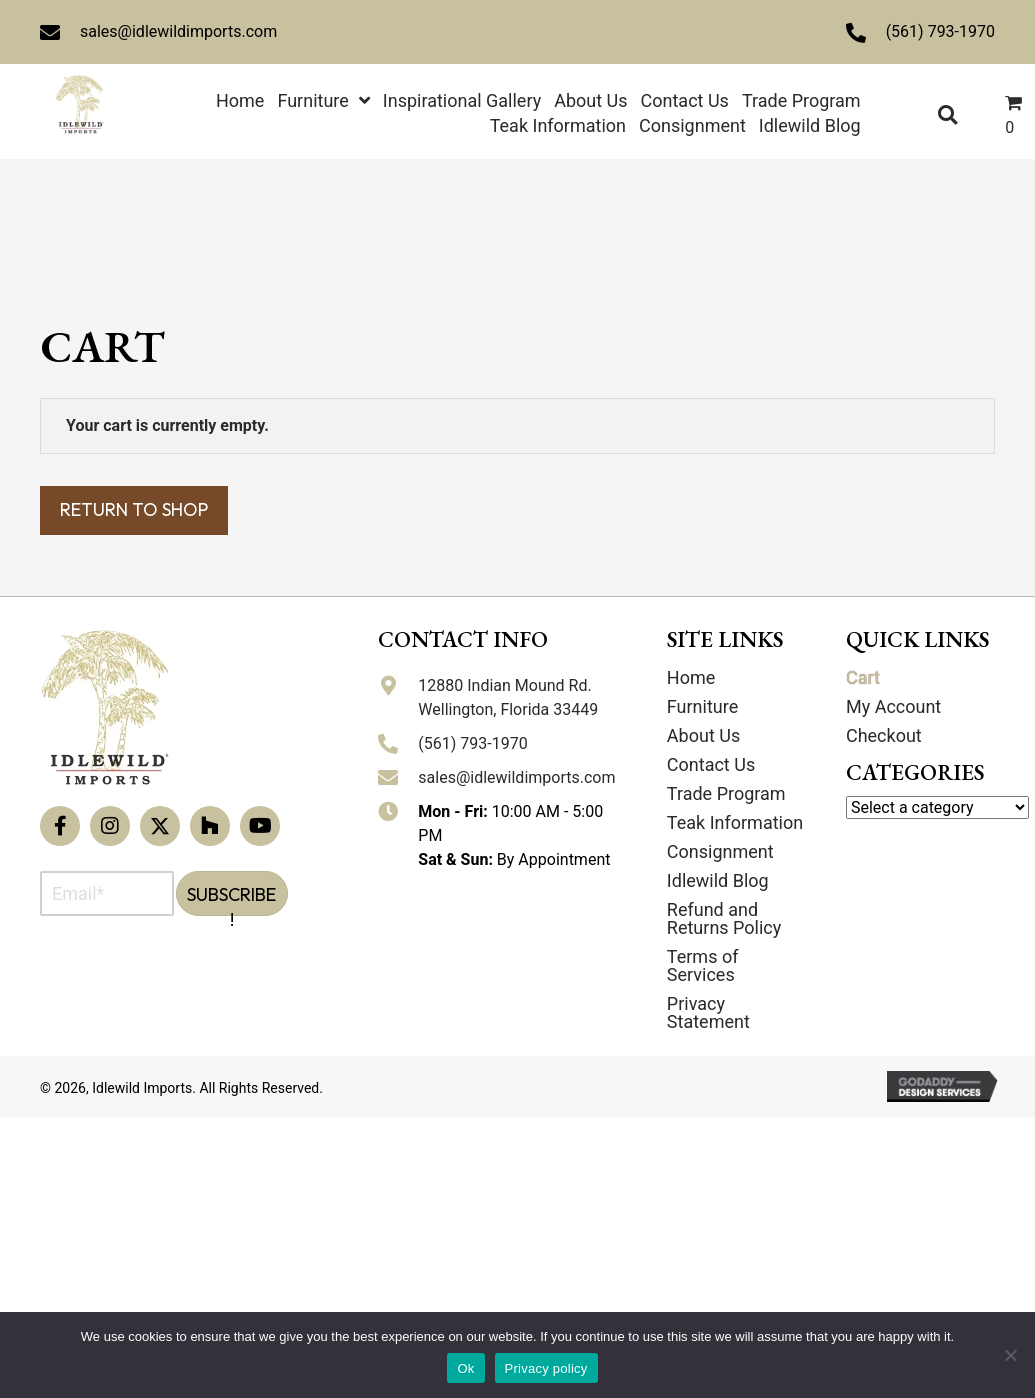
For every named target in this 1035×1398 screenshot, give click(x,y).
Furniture (702, 706)
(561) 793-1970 (940, 31)
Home (691, 677)
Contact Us (711, 764)
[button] (60, 826)
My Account (893, 706)
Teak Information (735, 822)
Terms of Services (703, 965)
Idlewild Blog (718, 880)
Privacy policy (546, 1368)
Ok (465, 1368)
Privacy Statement (708, 1012)
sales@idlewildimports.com (178, 31)
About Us (703, 735)
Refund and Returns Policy (724, 918)
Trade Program (726, 793)
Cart (863, 677)
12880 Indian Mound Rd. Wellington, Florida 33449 (508, 697)
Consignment (720, 851)
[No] (1010, 1355)
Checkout (884, 735)
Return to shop (134, 509)
